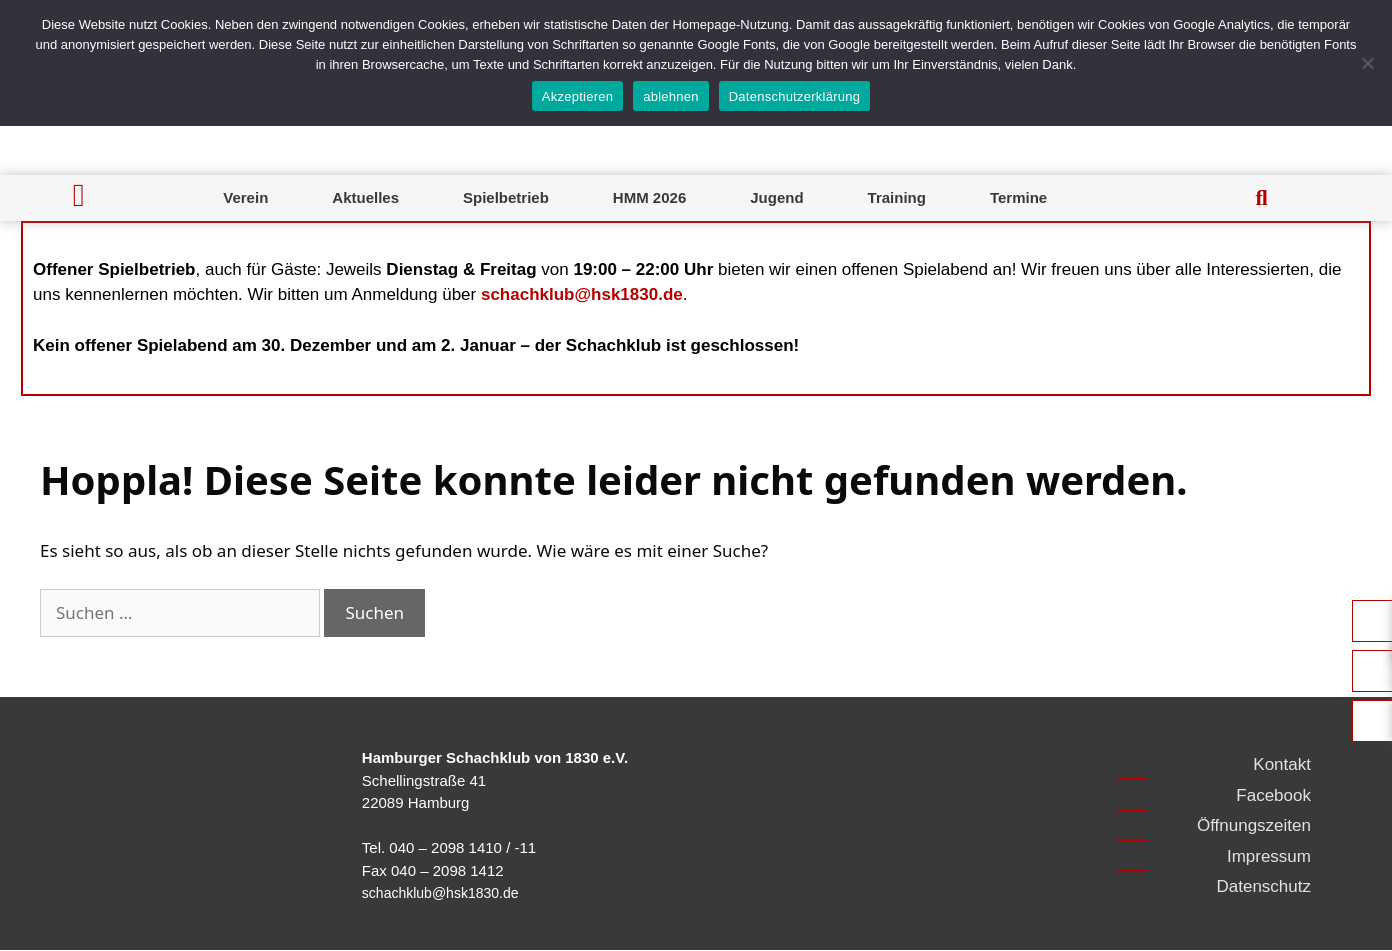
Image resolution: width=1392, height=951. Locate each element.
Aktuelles (365, 197)
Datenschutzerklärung (794, 96)
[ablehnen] (1367, 63)
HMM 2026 (649, 197)
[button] (1262, 198)
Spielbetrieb (506, 197)
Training (897, 197)
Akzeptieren (577, 96)
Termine (1018, 197)
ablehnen (671, 96)
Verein (245, 197)
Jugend (776, 197)
